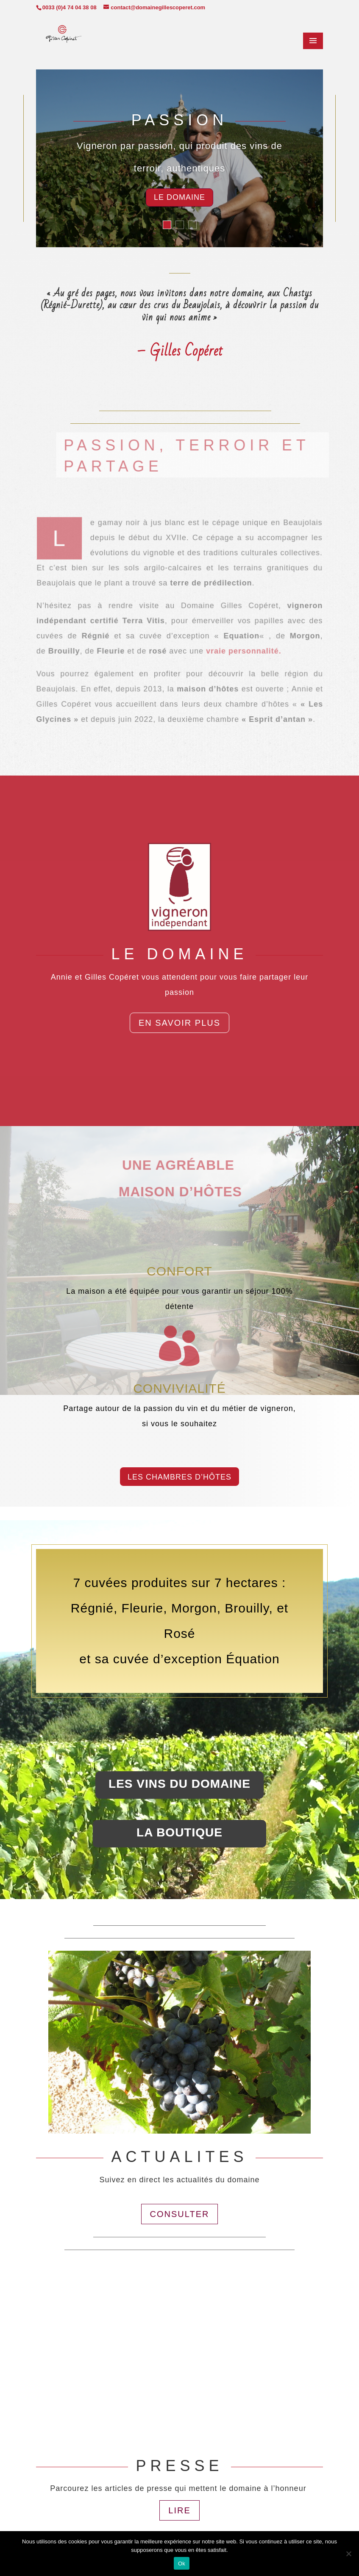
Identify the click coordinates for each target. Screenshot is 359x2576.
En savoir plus (179, 1022)
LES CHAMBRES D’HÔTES (179, 1477)
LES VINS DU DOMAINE (179, 1783)
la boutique (179, 1832)
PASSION (179, 122)
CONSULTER (179, 2214)
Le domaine (179, 200)
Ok (181, 2563)
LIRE (179, 2510)
